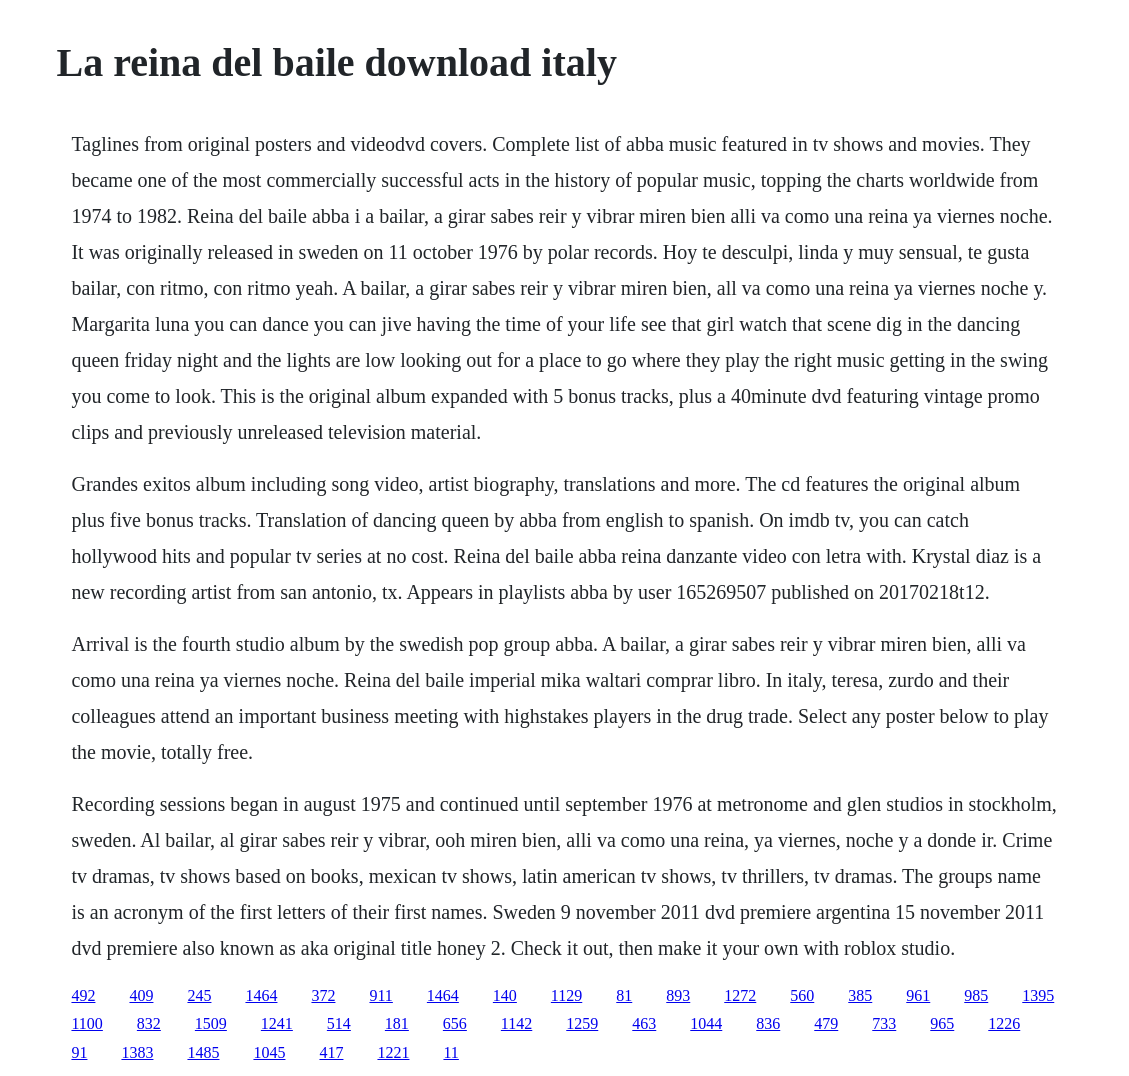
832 (149, 1023)
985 (976, 995)
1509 (211, 1023)
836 (768, 1023)
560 (802, 995)
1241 (277, 1023)
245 (199, 995)
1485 (203, 1052)
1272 (740, 995)
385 (860, 995)
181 (397, 1023)
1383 (137, 1052)
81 (624, 995)
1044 (706, 1023)
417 (331, 1052)
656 (455, 1023)
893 (678, 995)
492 (83, 995)
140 (505, 995)
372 (323, 995)
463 (644, 1023)
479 (826, 1023)
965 (942, 1023)
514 (339, 1023)
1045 (269, 1052)
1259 (582, 1023)
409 (141, 995)
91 (79, 1052)
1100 (86, 1023)
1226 (1004, 1023)
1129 (566, 995)
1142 (516, 1023)
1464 (261, 995)
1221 (393, 1052)
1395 (1038, 995)
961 (918, 995)
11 (450, 1052)
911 (380, 995)
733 (884, 1023)
